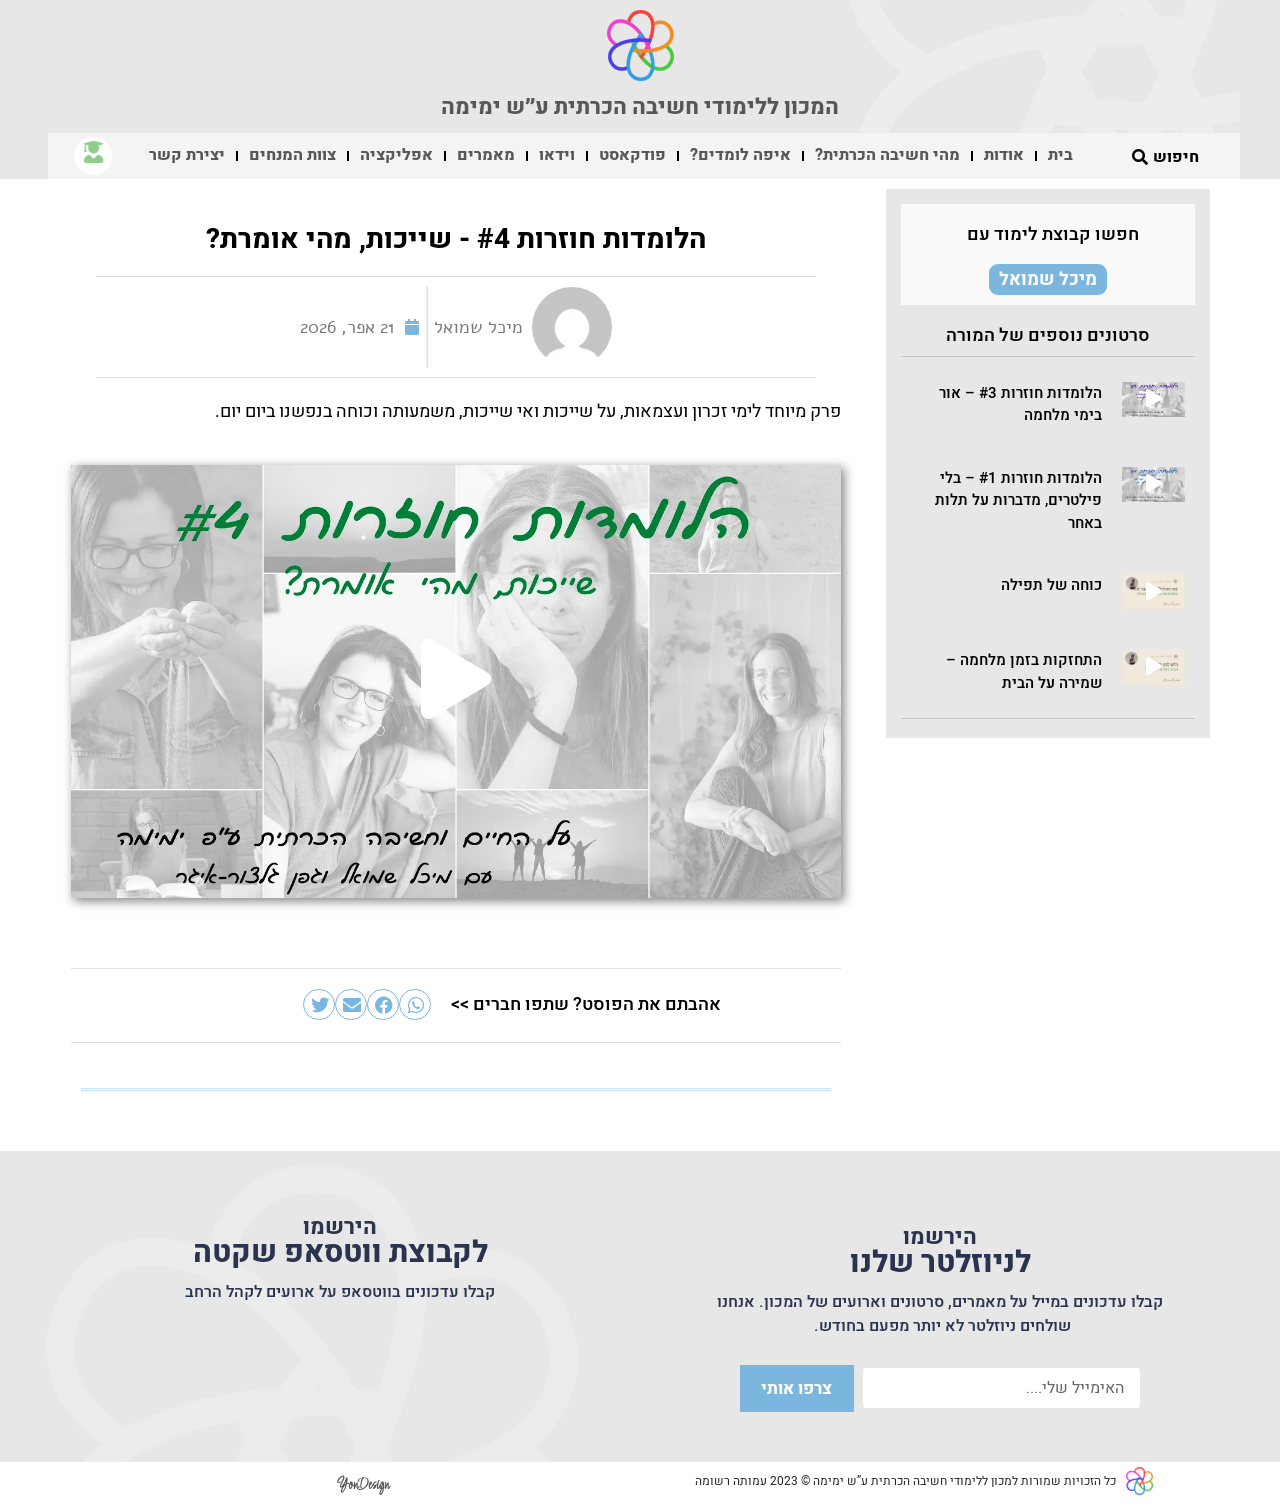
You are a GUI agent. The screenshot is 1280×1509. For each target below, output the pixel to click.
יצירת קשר (187, 155)
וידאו (557, 155)
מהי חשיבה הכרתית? (887, 155)
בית (1060, 155)
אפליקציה (396, 155)
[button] (1154, 399)
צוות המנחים (292, 155)
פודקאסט (632, 155)
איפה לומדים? (740, 155)
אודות (1004, 155)
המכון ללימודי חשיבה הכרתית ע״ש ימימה (640, 107)
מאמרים (486, 155)
